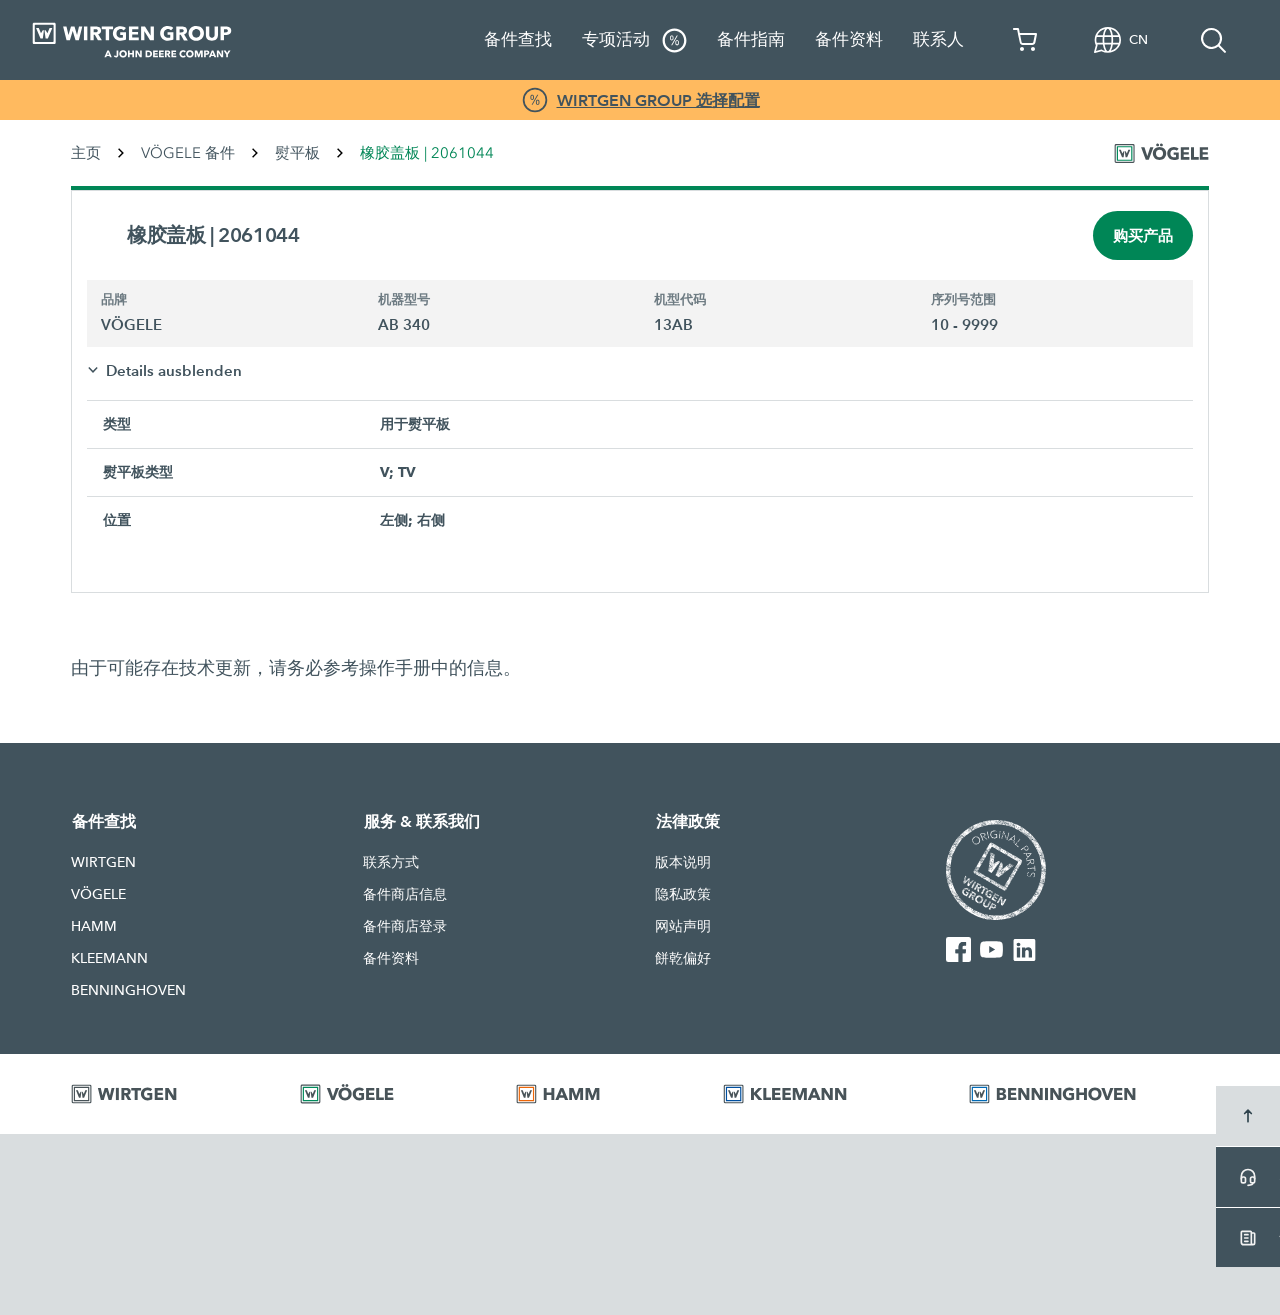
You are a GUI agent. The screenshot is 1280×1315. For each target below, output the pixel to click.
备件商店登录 (405, 926)
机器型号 (404, 300)
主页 (86, 153)
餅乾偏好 (683, 958)
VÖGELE (98, 894)
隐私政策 (683, 894)
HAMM (94, 926)
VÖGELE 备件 (188, 153)
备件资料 (849, 39)
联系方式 (391, 862)
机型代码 (680, 300)
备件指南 (751, 39)
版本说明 (683, 862)
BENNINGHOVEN (128, 990)
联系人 (938, 39)
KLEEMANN (109, 958)
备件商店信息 (405, 894)
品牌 (114, 300)
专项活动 (634, 40)
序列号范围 (963, 300)
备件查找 (518, 39)
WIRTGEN (103, 862)
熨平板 (297, 153)
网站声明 (683, 926)
